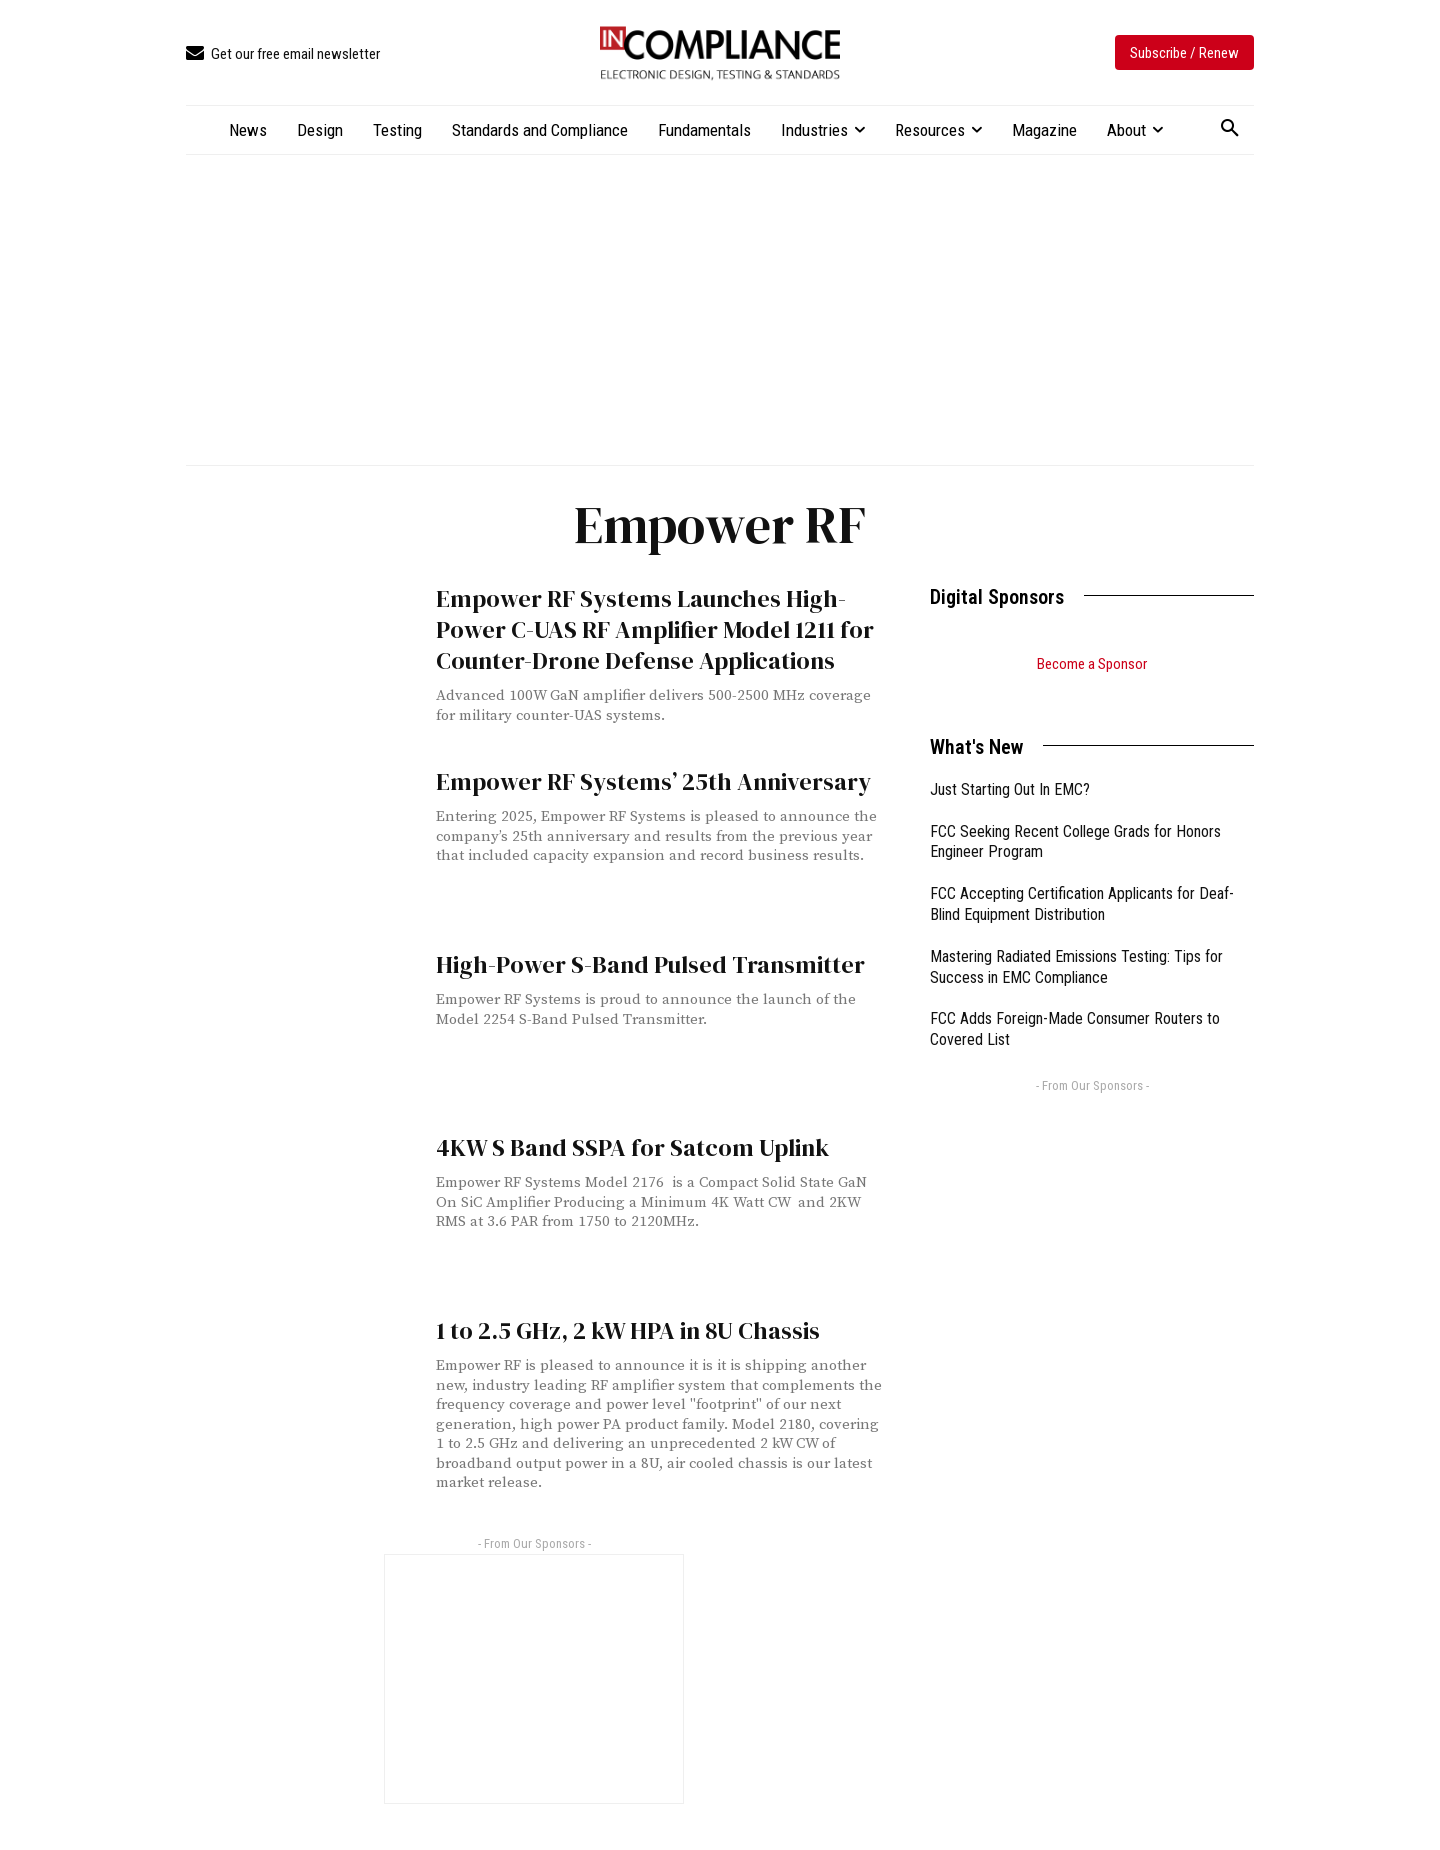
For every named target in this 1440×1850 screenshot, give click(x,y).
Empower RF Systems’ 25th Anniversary (625, 779)
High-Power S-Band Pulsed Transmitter (622, 962)
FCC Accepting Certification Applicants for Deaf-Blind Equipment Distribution (1082, 879)
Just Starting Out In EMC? (1010, 764)
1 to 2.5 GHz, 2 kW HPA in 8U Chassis (607, 1328)
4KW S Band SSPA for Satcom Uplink (610, 1145)
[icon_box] (283, 54)
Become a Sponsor (1092, 664)
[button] (1230, 129)
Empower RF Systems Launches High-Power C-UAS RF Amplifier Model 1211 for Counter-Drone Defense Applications (657, 624)
